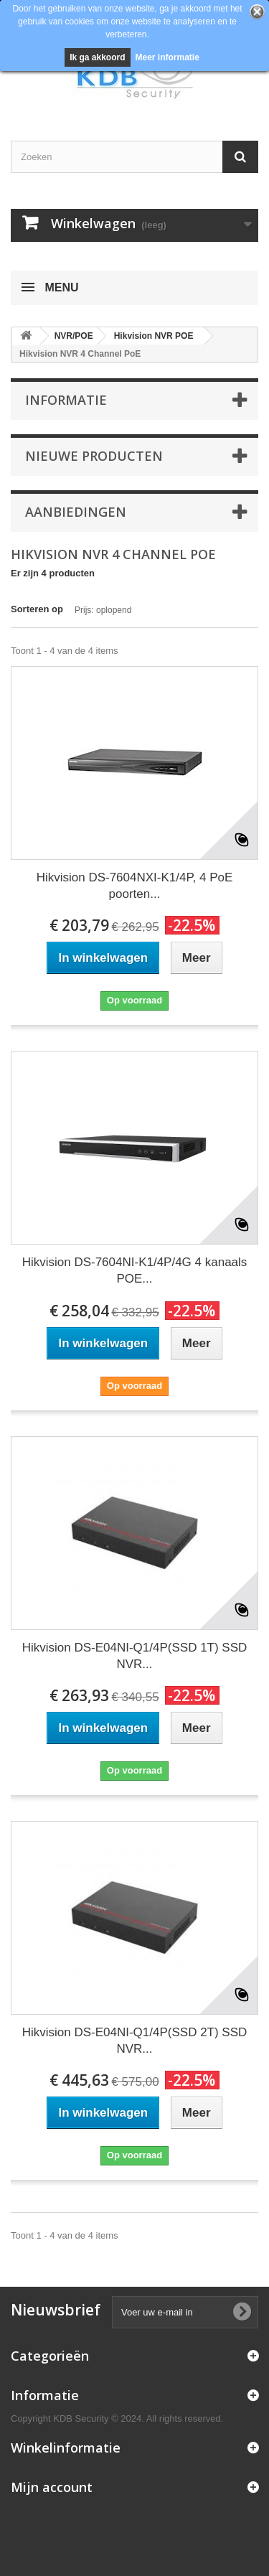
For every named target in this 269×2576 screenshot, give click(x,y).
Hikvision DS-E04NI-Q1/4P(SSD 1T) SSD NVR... (134, 1656)
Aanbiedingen (75, 511)
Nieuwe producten (94, 455)
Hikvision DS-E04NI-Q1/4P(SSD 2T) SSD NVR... (134, 2040)
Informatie (66, 399)
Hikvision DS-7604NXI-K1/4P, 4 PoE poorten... (135, 886)
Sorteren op (37, 609)
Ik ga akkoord (97, 57)
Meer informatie (167, 57)
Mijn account (52, 2487)
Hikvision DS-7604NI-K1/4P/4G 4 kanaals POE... (134, 1270)
